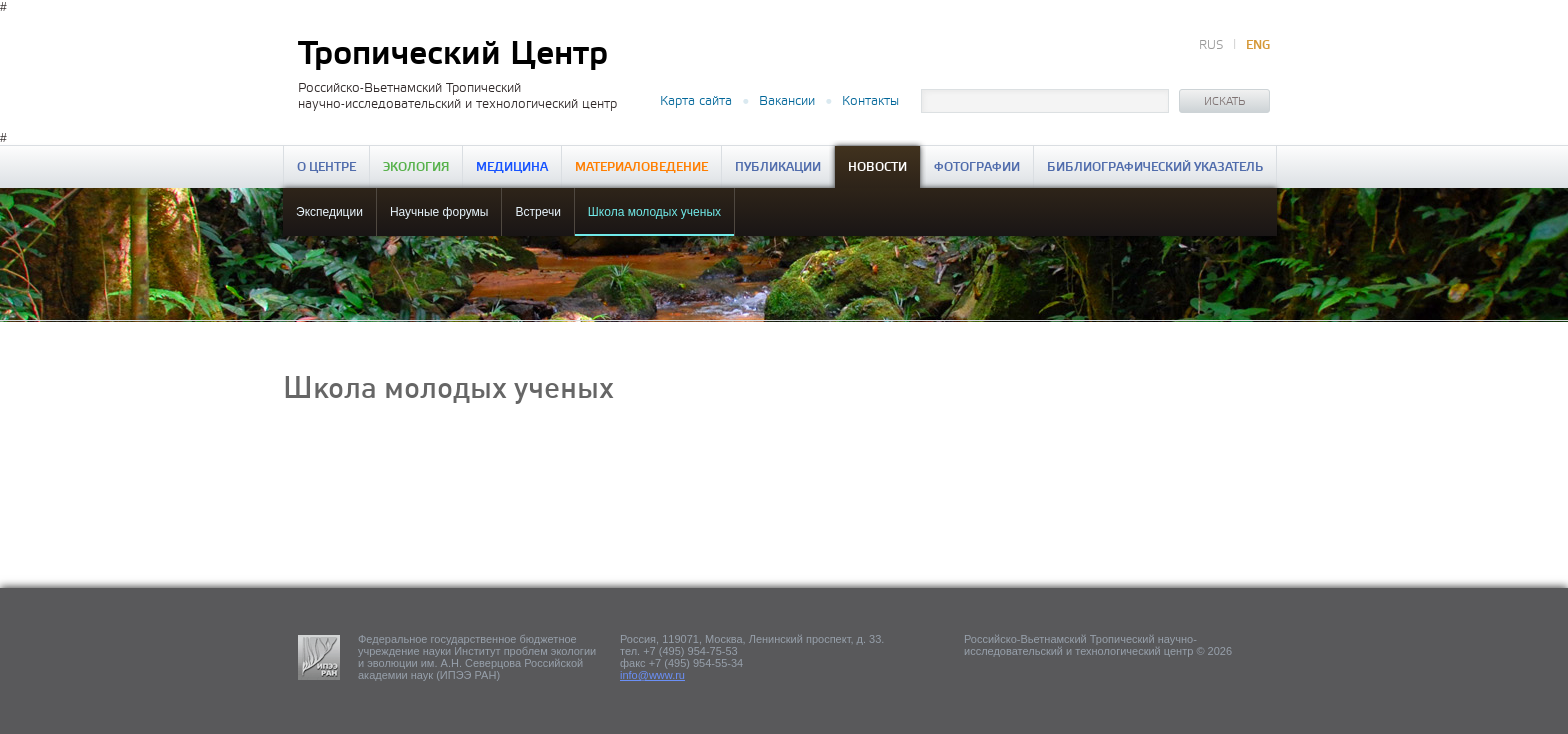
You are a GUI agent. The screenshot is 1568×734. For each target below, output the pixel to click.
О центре (326, 167)
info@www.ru (652, 675)
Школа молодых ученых (654, 212)
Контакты (870, 101)
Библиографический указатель (1155, 167)
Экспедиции (329, 212)
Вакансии (787, 101)
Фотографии (977, 167)
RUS (1211, 45)
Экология (416, 167)
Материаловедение (641, 167)
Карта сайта (696, 101)
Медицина (512, 167)
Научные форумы (439, 212)
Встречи (537, 212)
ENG (1258, 45)
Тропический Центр (453, 54)
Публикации (778, 167)
